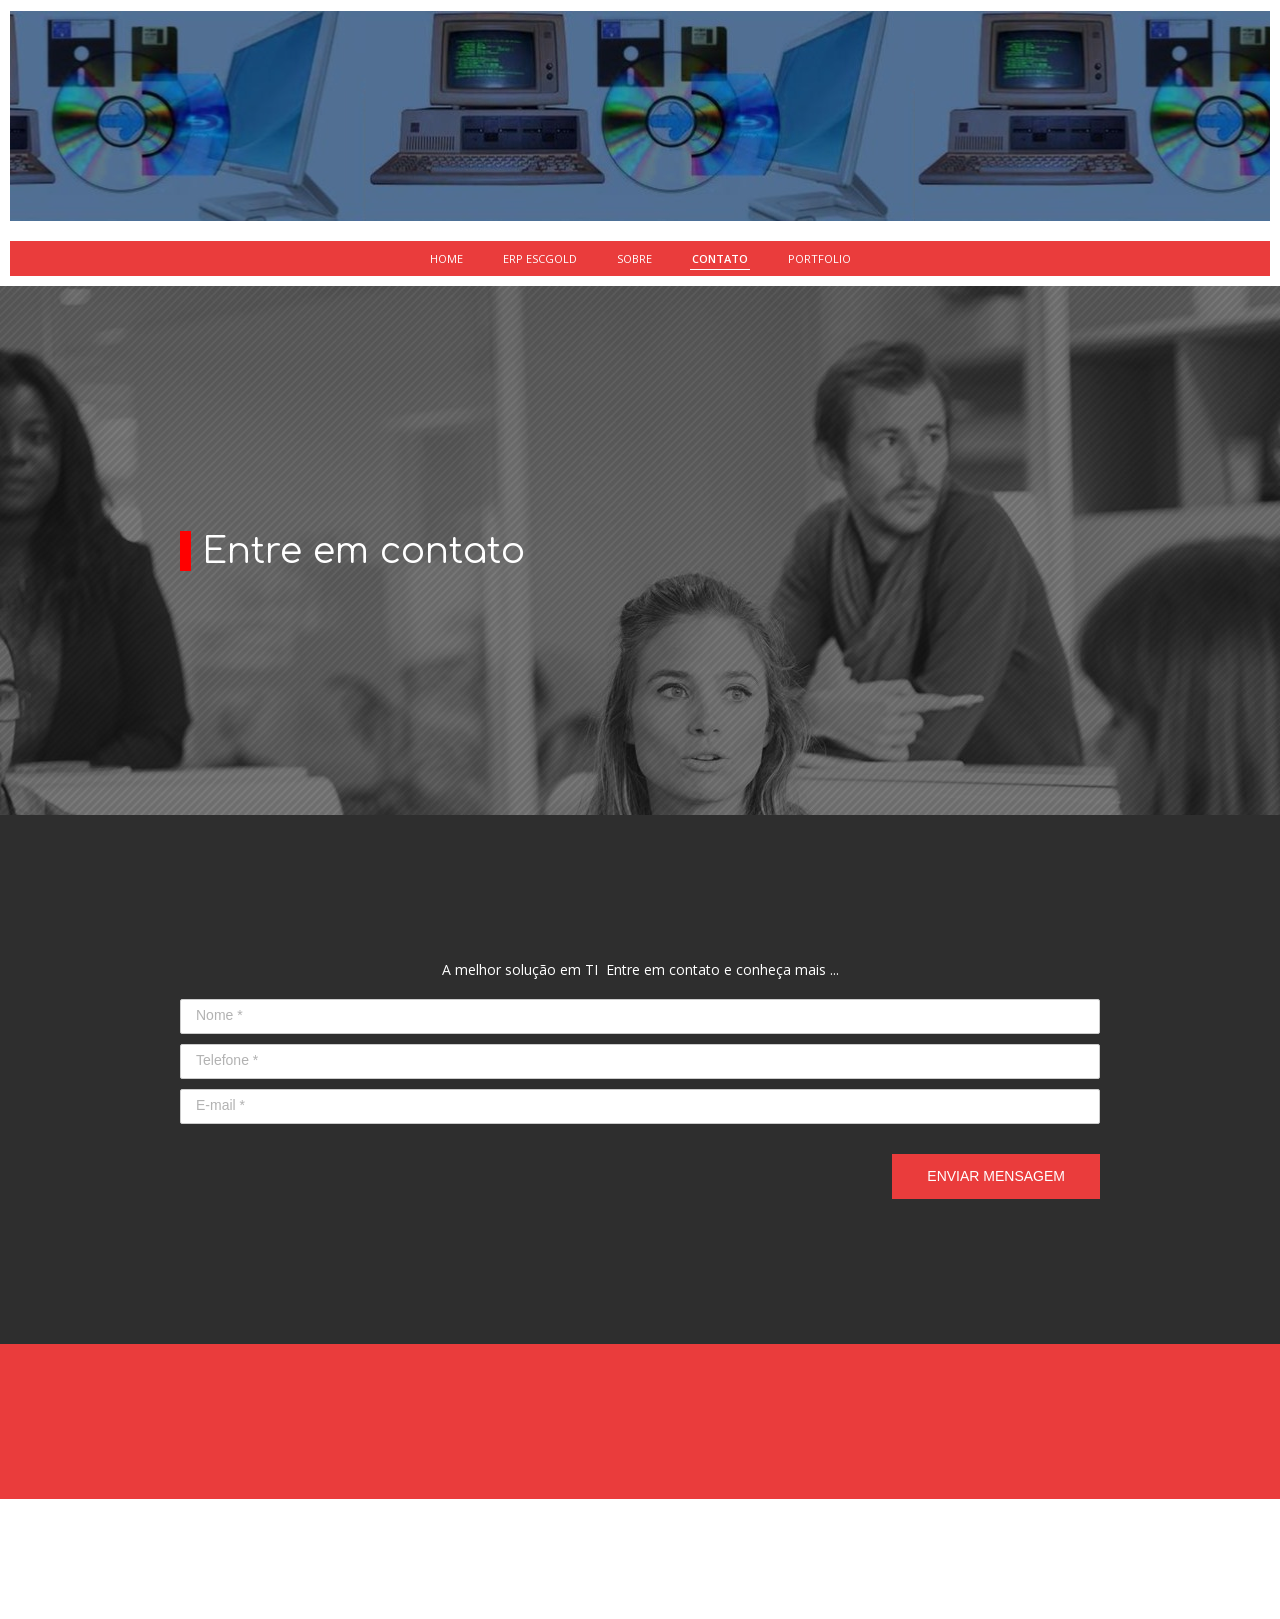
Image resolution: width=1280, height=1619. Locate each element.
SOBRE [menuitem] (634, 258)
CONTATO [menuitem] (720, 258)
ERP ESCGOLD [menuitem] (540, 258)
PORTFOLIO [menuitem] (819, 258)
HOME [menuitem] (446, 258)
